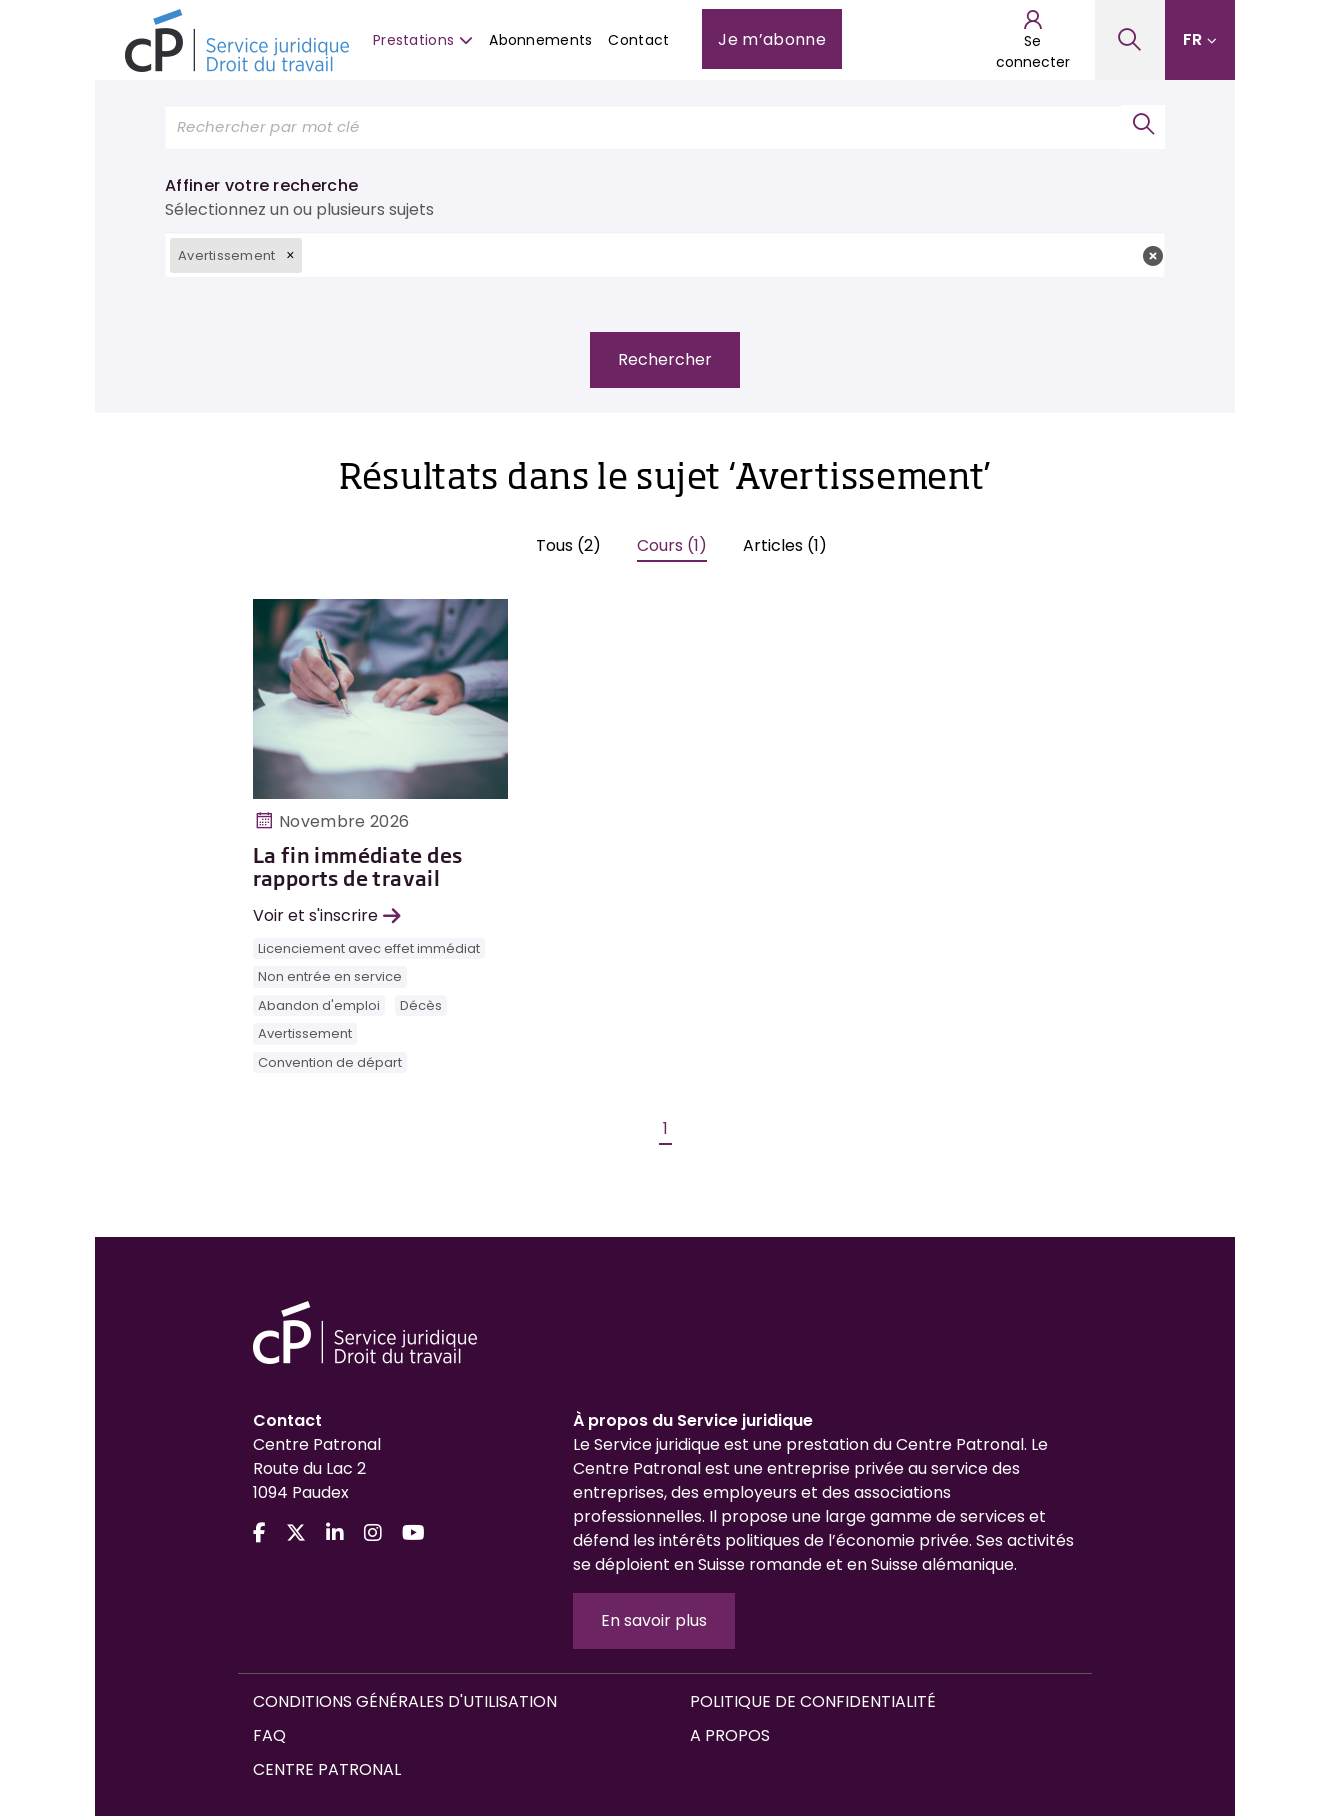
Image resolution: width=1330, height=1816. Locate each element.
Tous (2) (568, 545)
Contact (638, 40)
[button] (290, 255)
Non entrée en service (330, 976)
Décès (421, 1005)
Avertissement (305, 1033)
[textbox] (733, 254)
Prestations (423, 40)
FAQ (269, 1735)
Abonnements (540, 40)
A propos (730, 1735)
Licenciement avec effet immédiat (369, 948)
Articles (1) (785, 545)
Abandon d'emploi (319, 1005)
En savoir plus (654, 1620)
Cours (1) (672, 545)
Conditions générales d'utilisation (405, 1701)
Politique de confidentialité (813, 1701)
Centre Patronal (327, 1769)
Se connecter (1033, 40)
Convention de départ (330, 1062)
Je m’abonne (772, 39)
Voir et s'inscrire (327, 915)
